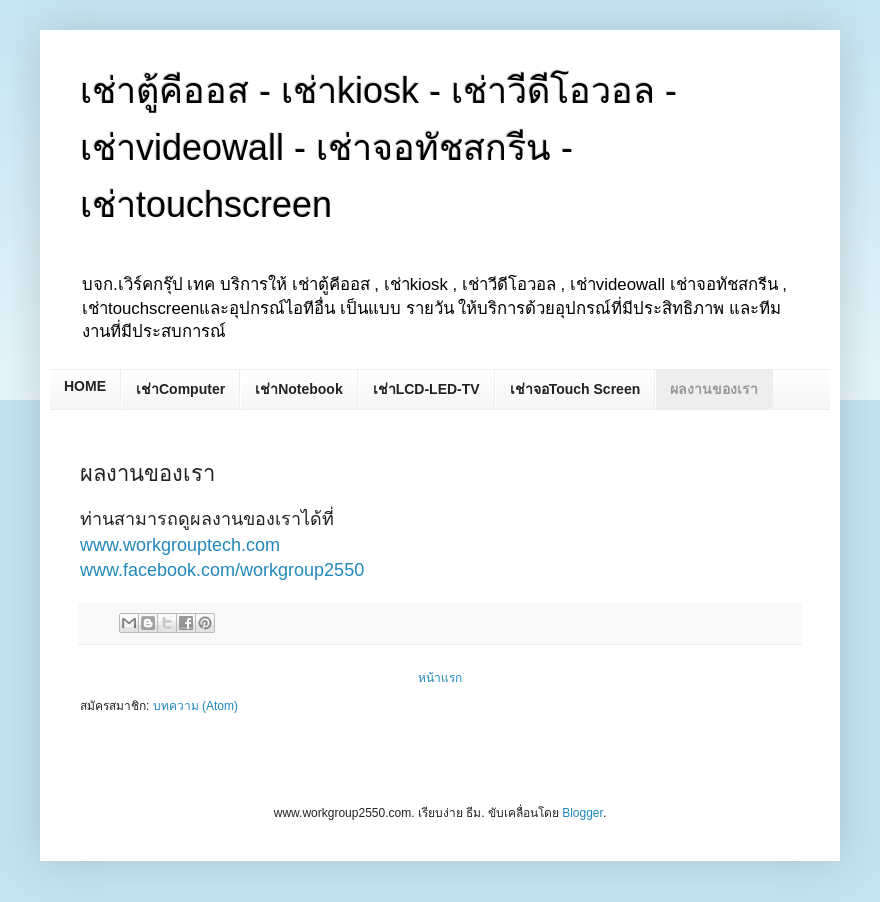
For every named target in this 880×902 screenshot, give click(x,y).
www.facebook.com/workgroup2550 (222, 570)
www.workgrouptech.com (180, 545)
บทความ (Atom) (195, 706)
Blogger (582, 813)
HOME (85, 386)
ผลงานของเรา (714, 389)
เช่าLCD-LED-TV (426, 389)
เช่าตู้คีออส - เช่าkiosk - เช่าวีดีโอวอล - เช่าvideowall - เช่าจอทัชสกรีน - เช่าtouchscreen (378, 147)
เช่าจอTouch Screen (575, 389)
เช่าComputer (180, 389)
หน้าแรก (440, 678)
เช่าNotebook (299, 389)
